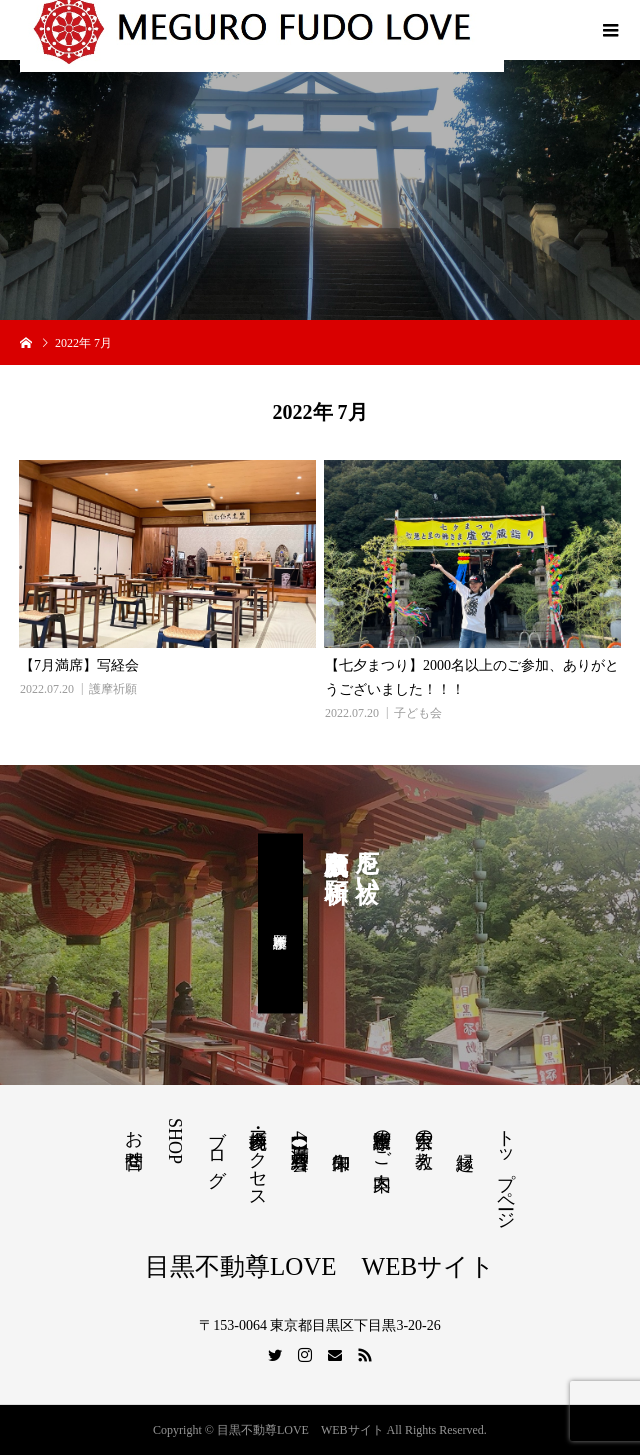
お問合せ (134, 1139)
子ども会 (418, 713)
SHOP (175, 1141)
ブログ (217, 1148)
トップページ (506, 1169)
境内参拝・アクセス (258, 1159)
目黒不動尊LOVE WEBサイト (320, 1266)
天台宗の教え (424, 1139)
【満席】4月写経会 (300, 1135)
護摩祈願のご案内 (382, 1139)
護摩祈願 (113, 689)
